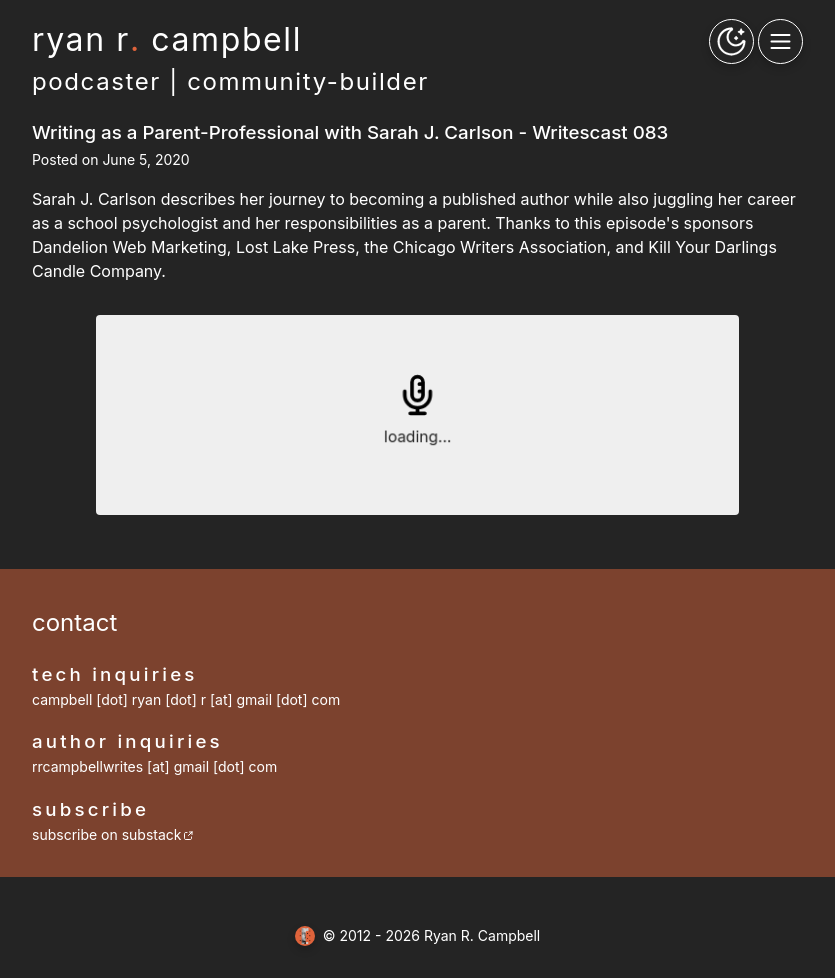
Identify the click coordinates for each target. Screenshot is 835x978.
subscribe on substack (113, 834)
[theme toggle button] (731, 41)
